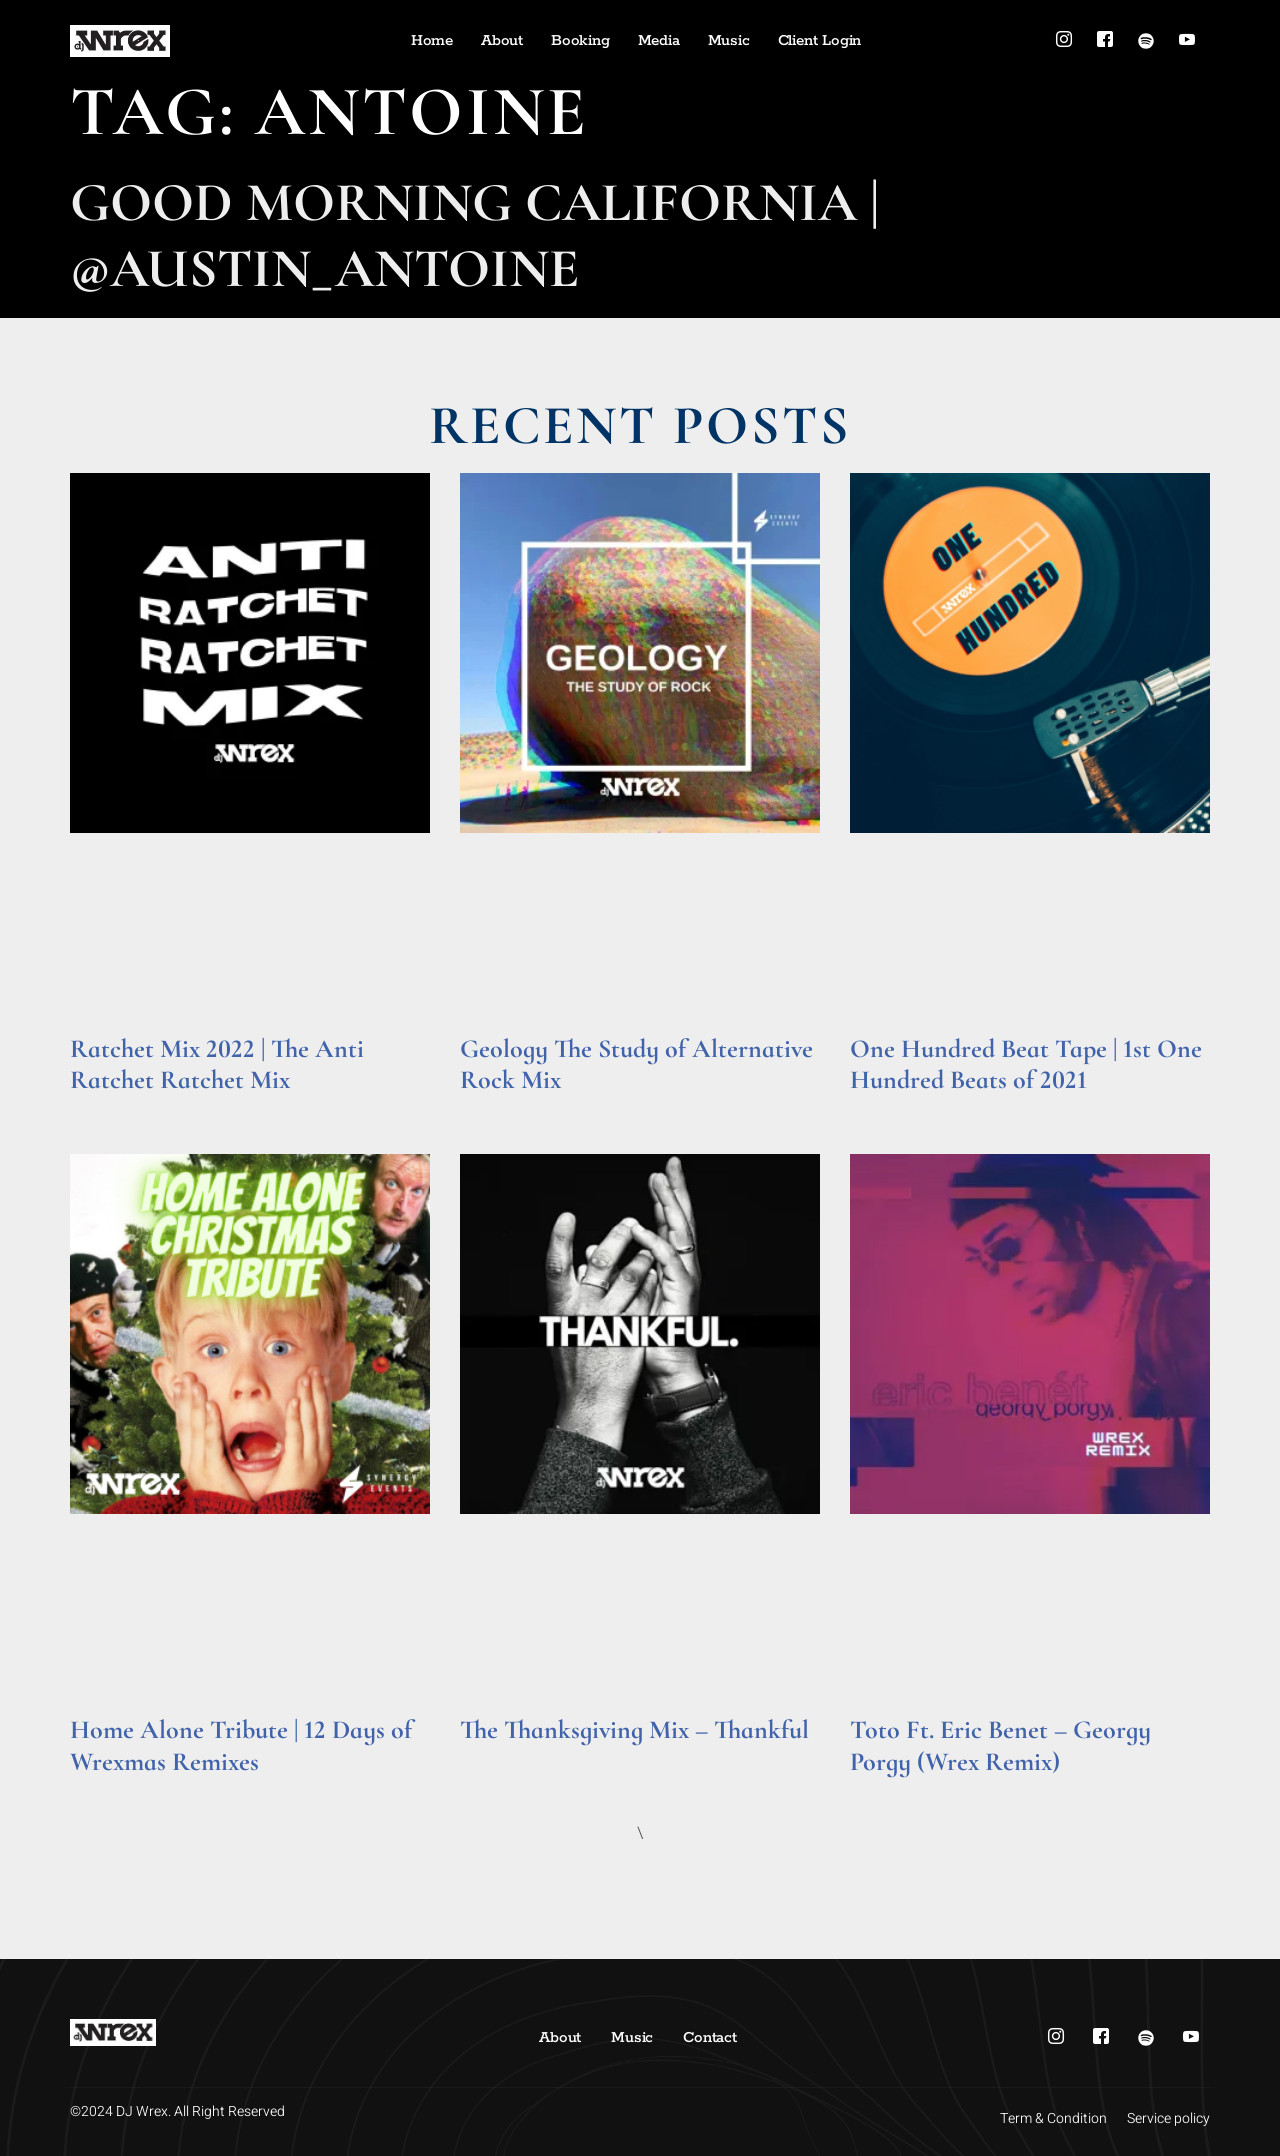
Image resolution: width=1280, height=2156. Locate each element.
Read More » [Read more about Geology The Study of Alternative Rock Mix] (498, 1107)
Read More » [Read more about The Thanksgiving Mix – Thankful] (498, 1758)
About (502, 40)
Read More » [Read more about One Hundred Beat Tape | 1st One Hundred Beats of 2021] (888, 1107)
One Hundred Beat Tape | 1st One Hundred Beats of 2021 (1026, 1064)
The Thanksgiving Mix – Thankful (634, 1729)
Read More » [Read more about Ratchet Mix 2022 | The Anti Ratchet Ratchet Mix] (108, 1107)
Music (729, 40)
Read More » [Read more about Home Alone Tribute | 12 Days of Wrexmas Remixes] (108, 1789)
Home (432, 40)
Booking (580, 40)
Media (659, 40)
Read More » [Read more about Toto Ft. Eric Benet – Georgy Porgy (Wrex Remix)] (888, 1789)
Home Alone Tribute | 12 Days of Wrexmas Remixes (241, 1745)
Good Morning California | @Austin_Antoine (474, 235)
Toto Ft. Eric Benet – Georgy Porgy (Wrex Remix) (1000, 1745)
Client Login (820, 40)
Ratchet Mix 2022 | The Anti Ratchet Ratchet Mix (217, 1064)
